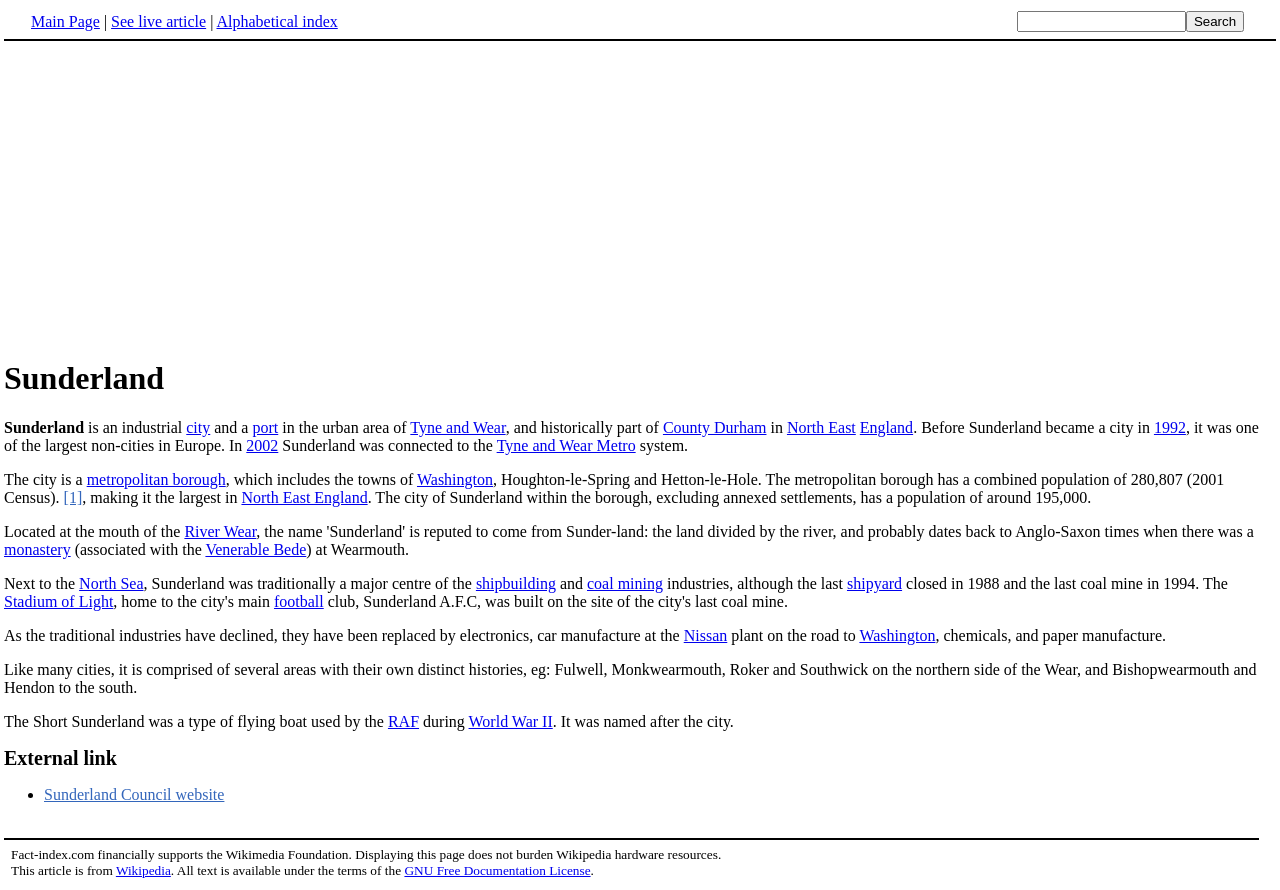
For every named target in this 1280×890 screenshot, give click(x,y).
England (886, 427)
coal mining (625, 583)
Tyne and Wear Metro (566, 445)
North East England (304, 497)
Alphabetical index (276, 21)
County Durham (715, 427)
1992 (1170, 427)
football (299, 601)
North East (821, 427)
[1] (73, 497)
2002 (262, 445)
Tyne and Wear (457, 427)
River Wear (220, 531)
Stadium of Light (58, 601)
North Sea (111, 583)
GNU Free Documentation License (497, 870)
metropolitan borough (156, 479)
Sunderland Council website (134, 794)
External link (60, 758)
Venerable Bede (255, 549)
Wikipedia (143, 870)
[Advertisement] (172, 199)
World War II (511, 721)
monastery (37, 549)
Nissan (706, 635)
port (265, 427)
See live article (158, 21)
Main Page (65, 21)
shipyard (874, 583)
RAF (403, 721)
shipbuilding (516, 583)
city (198, 427)
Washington (455, 479)
